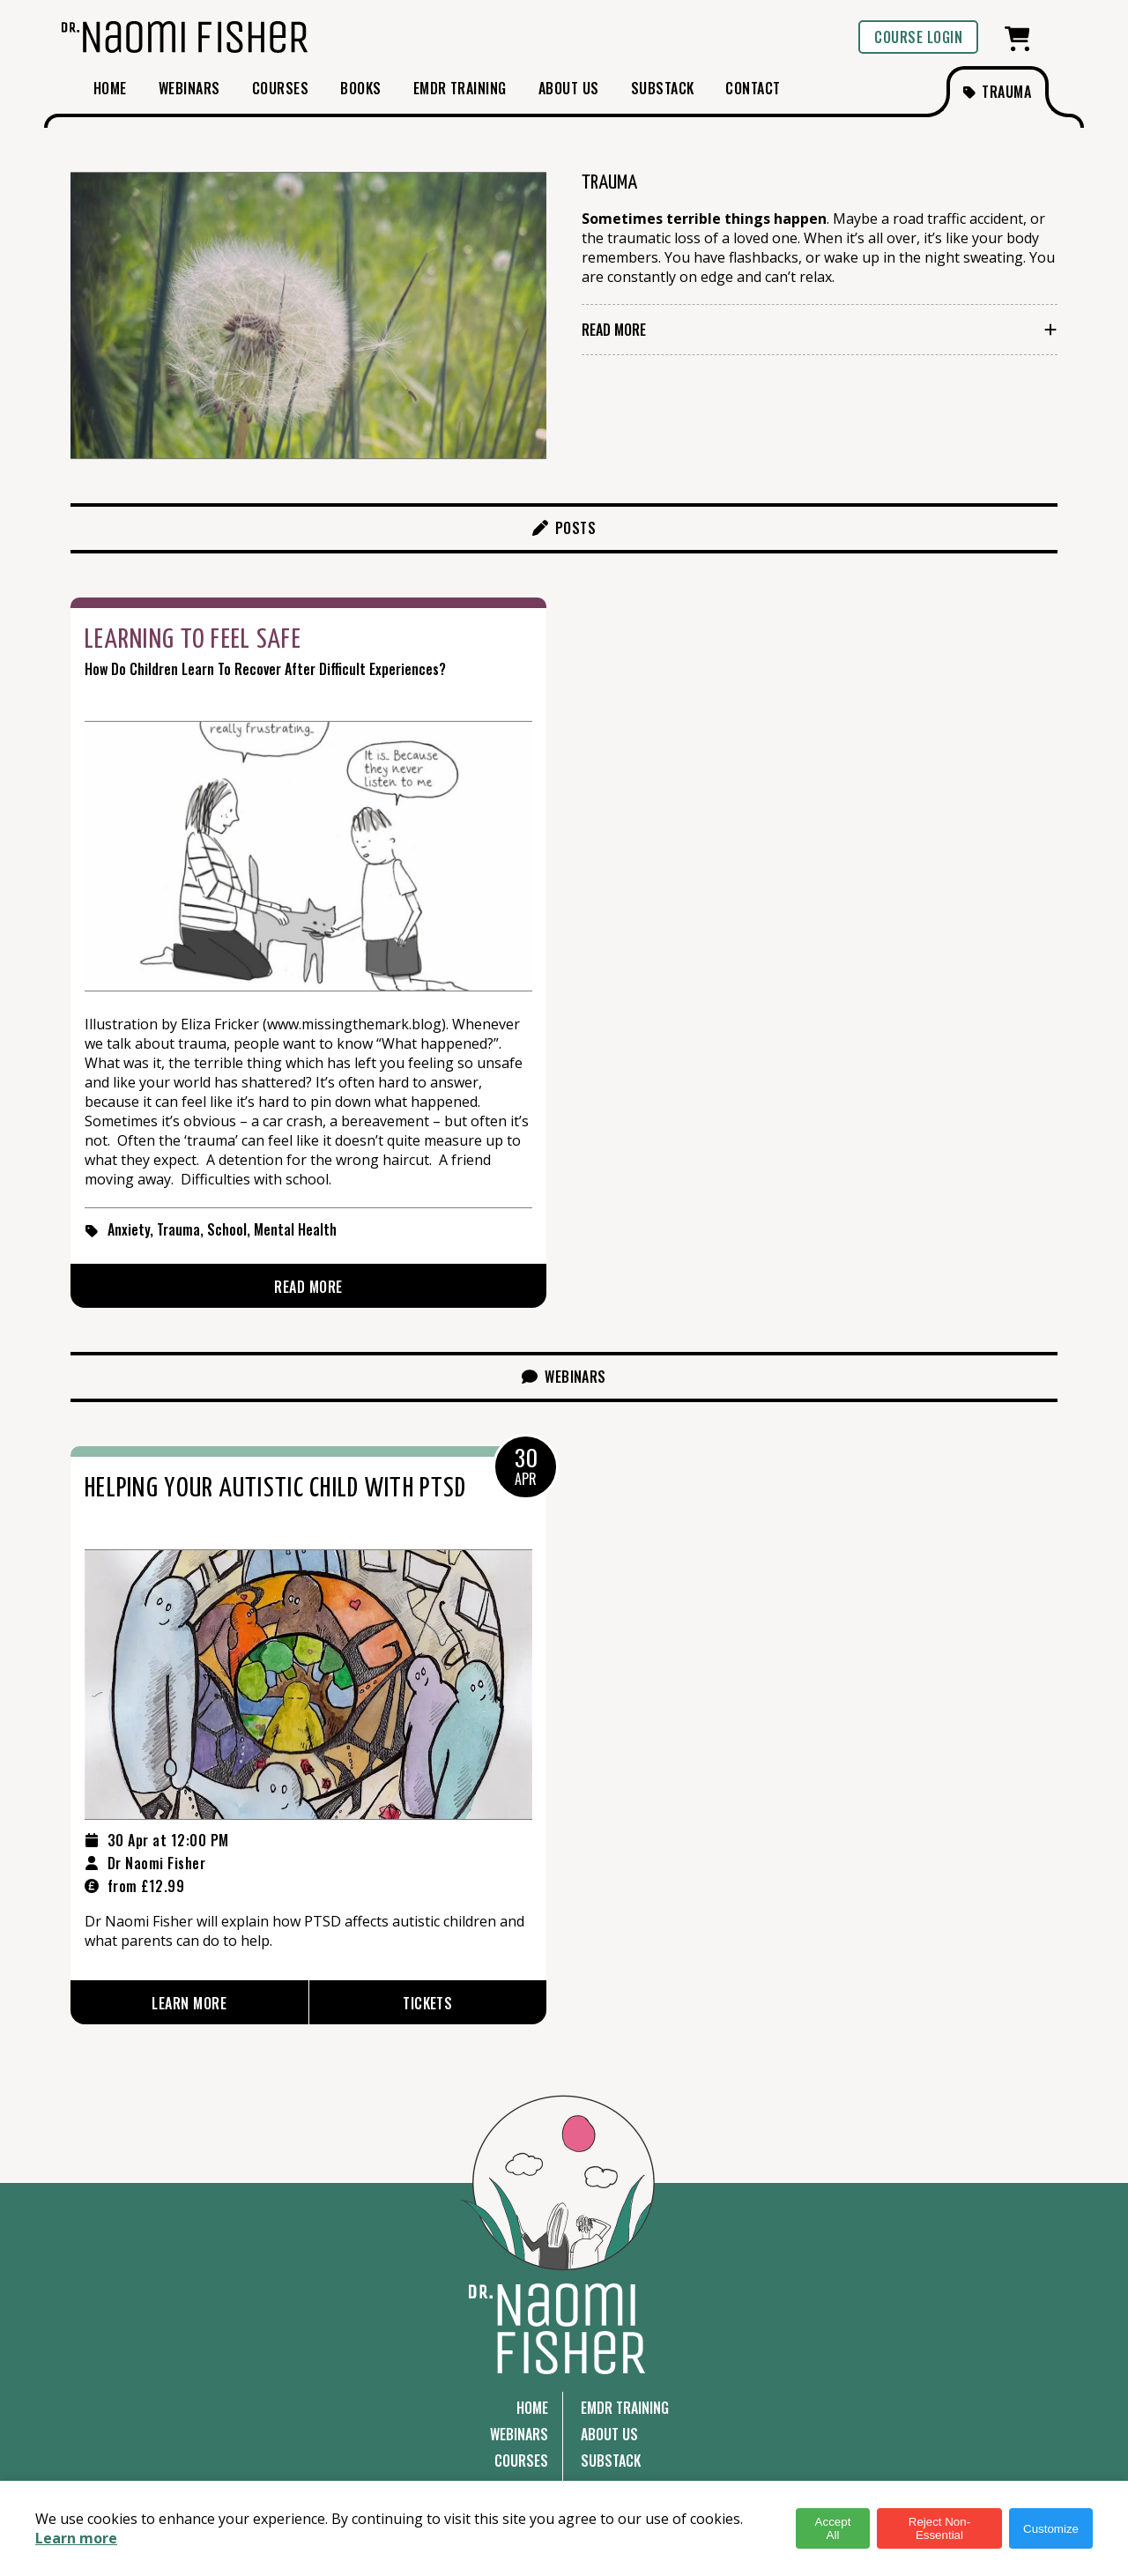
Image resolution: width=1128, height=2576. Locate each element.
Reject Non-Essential (939, 2528)
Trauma (178, 1229)
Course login (918, 37)
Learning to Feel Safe (193, 640)
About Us (609, 2434)
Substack (611, 2460)
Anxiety (129, 1229)
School (227, 1229)
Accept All (833, 2528)
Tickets (427, 2003)
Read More (614, 329)
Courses (521, 2460)
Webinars (519, 2434)
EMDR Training (625, 2407)
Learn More (189, 2003)
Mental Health (295, 1229)
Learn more (76, 2538)
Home (532, 2407)
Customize (1051, 2528)
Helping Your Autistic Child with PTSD (275, 1488)
